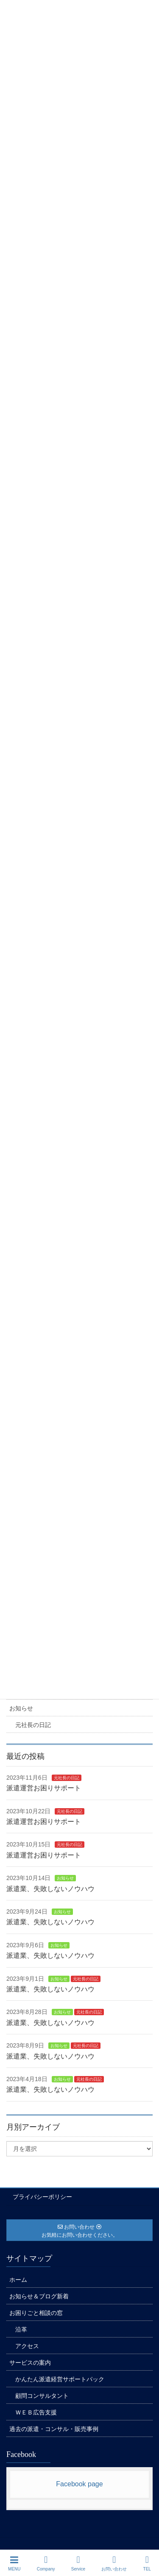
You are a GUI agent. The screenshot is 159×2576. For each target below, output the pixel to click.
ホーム (18, 2279)
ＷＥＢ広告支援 (36, 2412)
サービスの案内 (30, 2362)
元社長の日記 (33, 1724)
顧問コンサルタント (42, 2395)
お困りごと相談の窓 (36, 2312)
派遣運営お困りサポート (43, 1788)
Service (78, 2563)
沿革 (21, 2329)
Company (46, 2563)
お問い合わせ (114, 2563)
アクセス (27, 2346)
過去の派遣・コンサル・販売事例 (53, 2428)
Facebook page (79, 2484)
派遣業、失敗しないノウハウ (50, 1888)
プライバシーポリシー (42, 2196)
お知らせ (21, 1708)
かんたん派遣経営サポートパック (59, 2379)
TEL (147, 2563)
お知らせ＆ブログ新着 (39, 2296)
